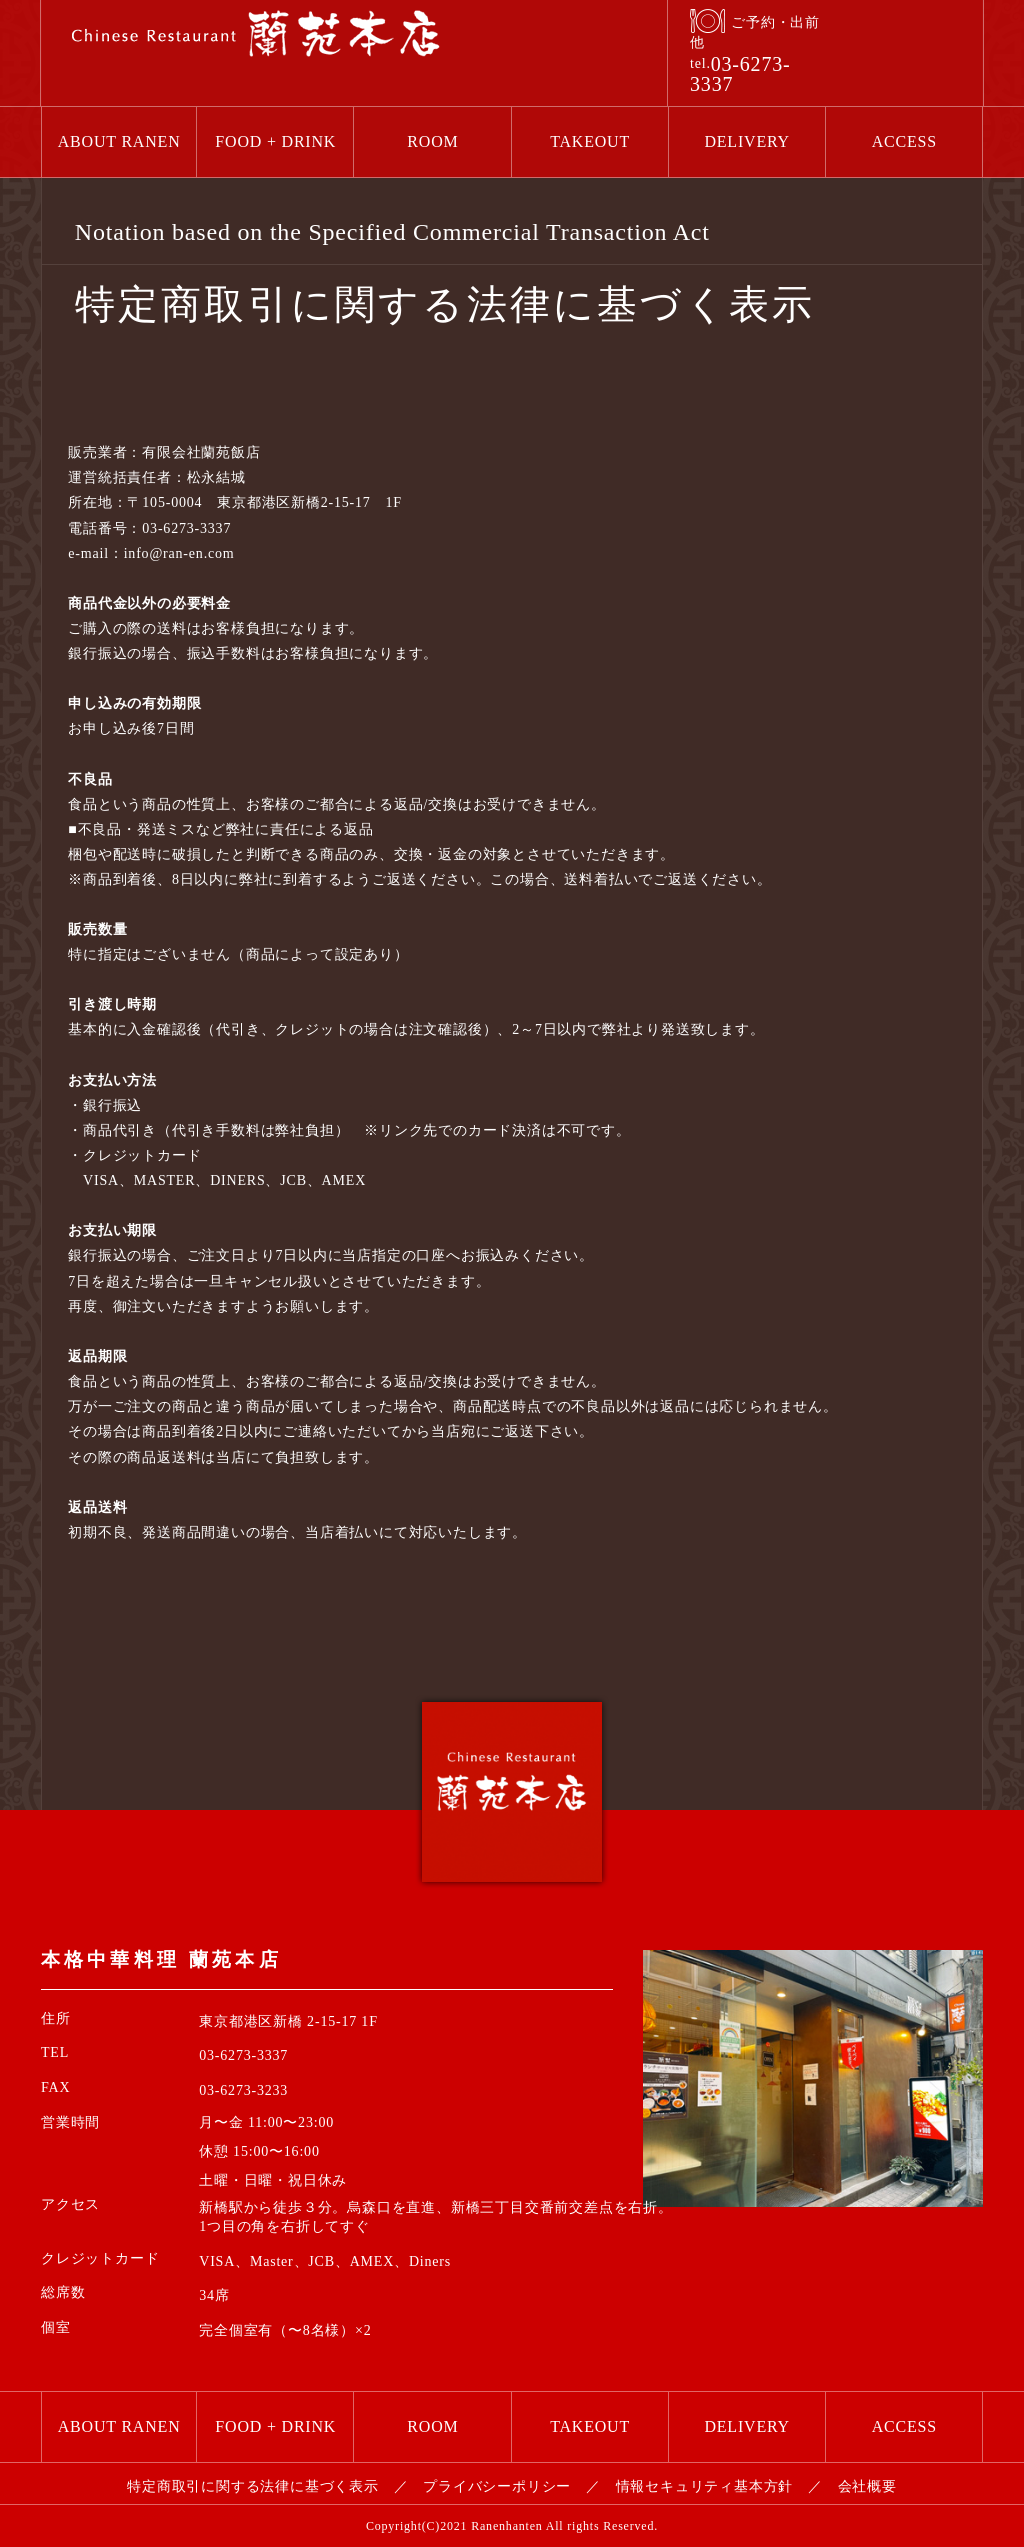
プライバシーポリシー (497, 2486)
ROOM (432, 141)
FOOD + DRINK (275, 141)
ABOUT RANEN (119, 141)
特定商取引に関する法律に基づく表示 (253, 2486)
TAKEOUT (590, 141)
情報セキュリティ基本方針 (705, 2486)
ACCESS (904, 141)
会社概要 (867, 2486)
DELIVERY (747, 141)
